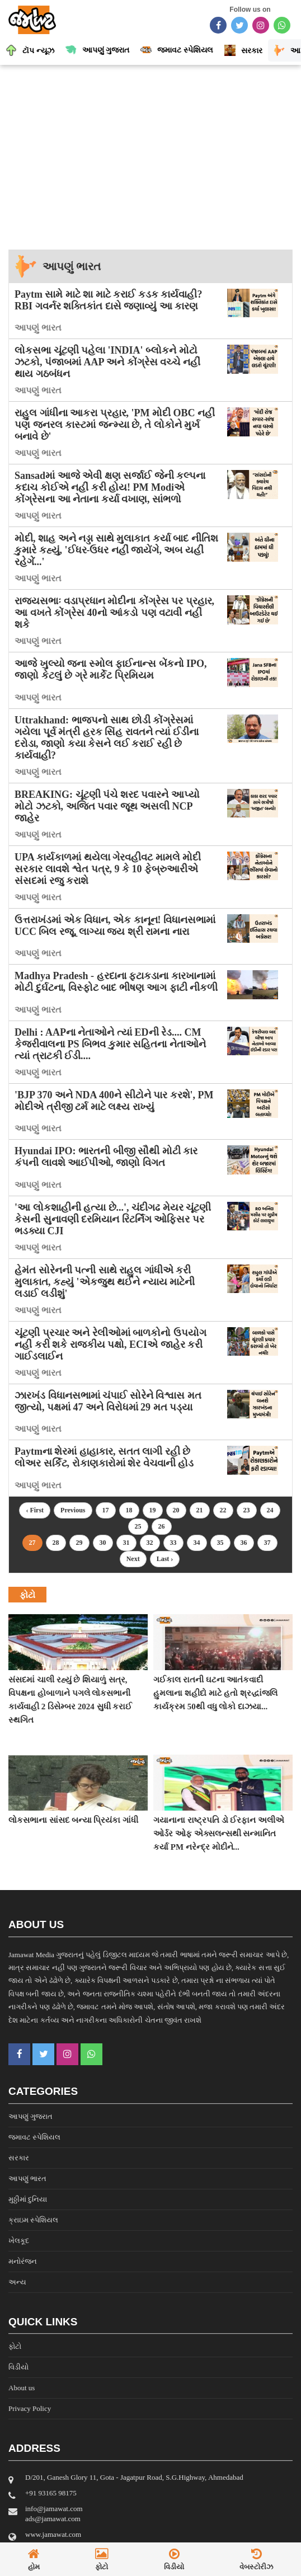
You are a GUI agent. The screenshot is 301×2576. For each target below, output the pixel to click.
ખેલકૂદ (18, 2240)
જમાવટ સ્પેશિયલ (34, 2137)
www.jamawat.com (53, 2534)
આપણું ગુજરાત (30, 2116)
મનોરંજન (22, 2261)
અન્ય (17, 2282)
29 (79, 1542)
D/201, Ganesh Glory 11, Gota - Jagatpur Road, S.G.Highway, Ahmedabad (134, 2477)
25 (138, 1526)
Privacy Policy (29, 2408)
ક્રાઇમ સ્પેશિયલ (33, 2220)
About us (21, 2388)
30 (103, 1542)
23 (246, 1510)
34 (197, 1542)
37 (267, 1542)
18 (129, 1510)
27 (32, 1542)
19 (152, 1510)
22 (223, 1510)
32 (150, 1542)
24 (270, 1510)
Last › (165, 1559)
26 (161, 1526)
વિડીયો (18, 2367)
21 (199, 1510)
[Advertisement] (150, 154)
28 (56, 1542)
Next (133, 1559)
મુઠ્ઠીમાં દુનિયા (27, 2199)
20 (176, 1510)
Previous (72, 1510)
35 (220, 1542)
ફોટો (14, 2346)
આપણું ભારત (72, 266)
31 (126, 1542)
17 (105, 1510)
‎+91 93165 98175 (51, 2493)
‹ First (35, 1510)
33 (173, 1542)
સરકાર (18, 2158)
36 (244, 1542)
